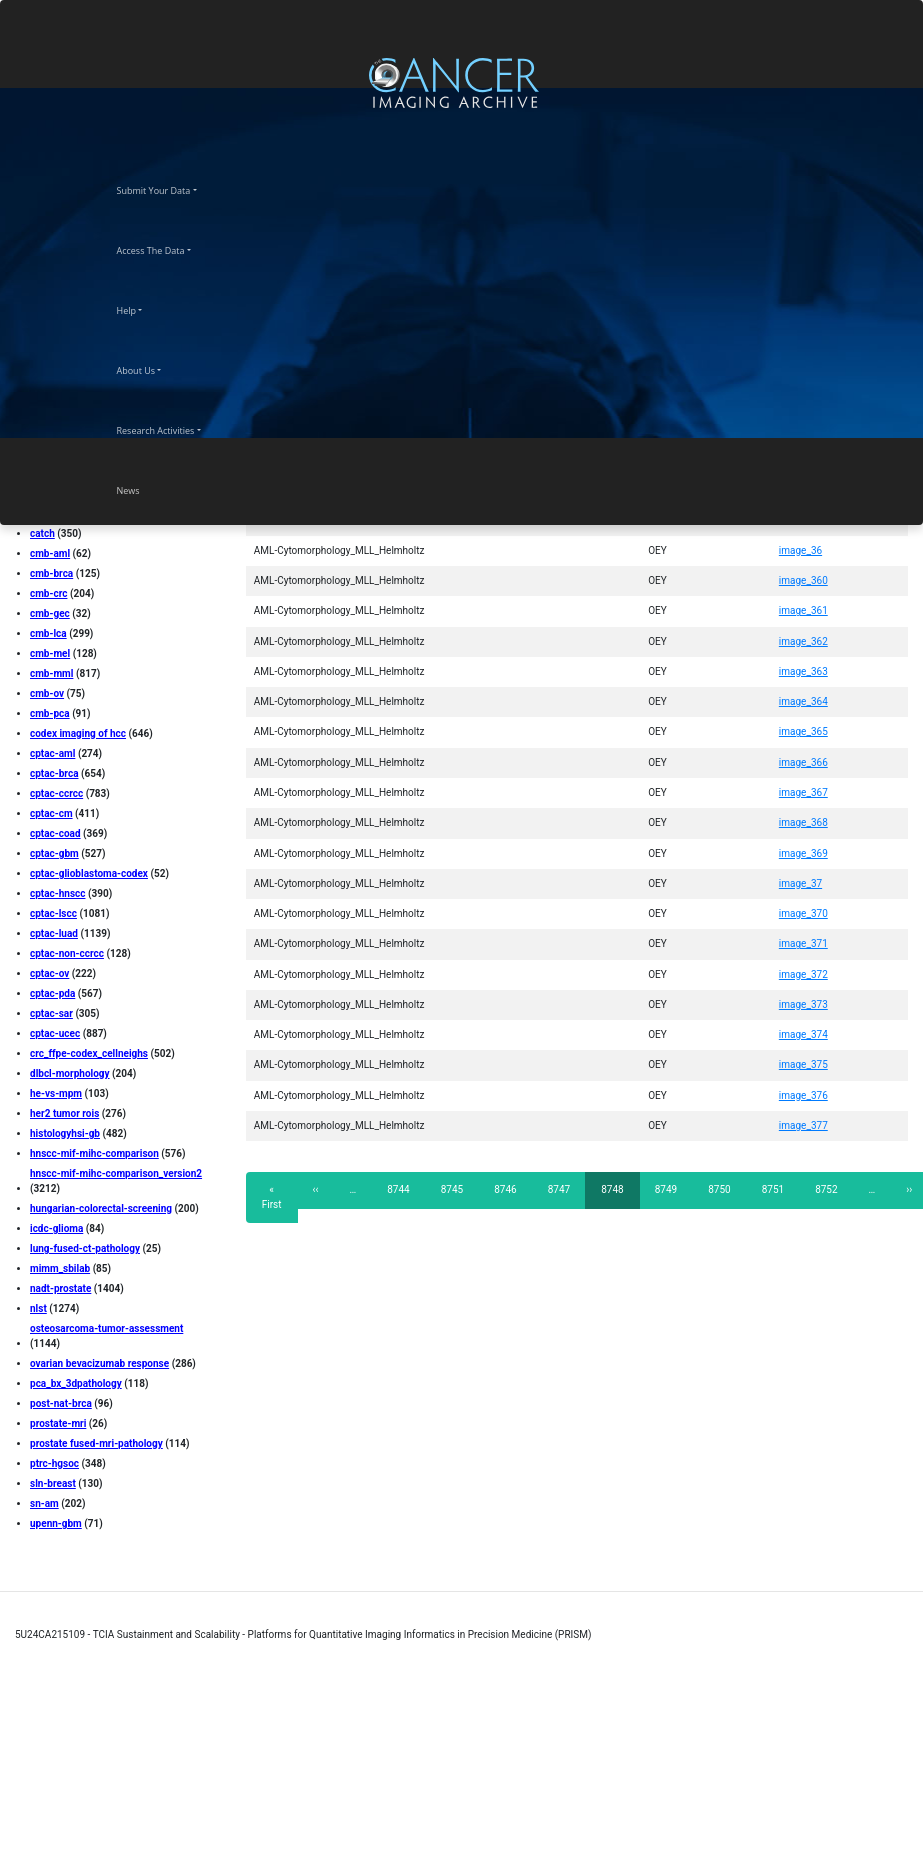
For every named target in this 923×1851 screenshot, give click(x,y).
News (146, 488)
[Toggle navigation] (905, 82)
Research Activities (173, 428)
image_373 (803, 1004)
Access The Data (168, 248)
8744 (398, 1189)
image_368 (803, 822)
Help (144, 308)
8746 (505, 1189)
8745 (452, 1189)
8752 (826, 1189)
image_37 (800, 883)
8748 (617, 1195)
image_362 (803, 641)
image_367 (803, 792)
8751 (773, 1189)
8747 (559, 1189)
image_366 (803, 762)
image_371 (803, 943)
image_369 (803, 853)
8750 (719, 1189)
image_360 (803, 580)
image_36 (800, 550)
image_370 (803, 913)
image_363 (803, 671)
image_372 (803, 974)
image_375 (803, 1064)
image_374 (803, 1034)
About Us (154, 368)
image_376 (803, 1095)
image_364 (803, 701)
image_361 (803, 610)
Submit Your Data (171, 188)
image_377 (803, 1125)
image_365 (803, 731)
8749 (666, 1189)
